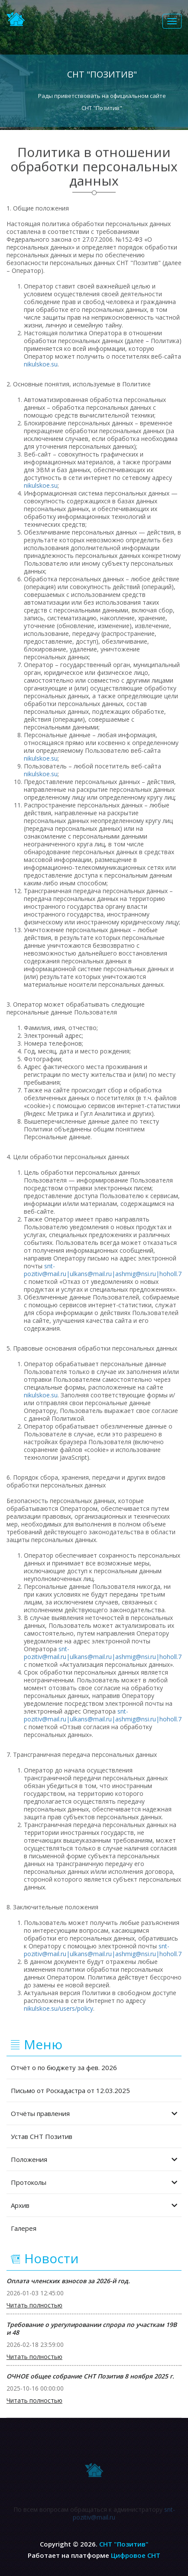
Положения (94, 2159)
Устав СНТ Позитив (41, 2136)
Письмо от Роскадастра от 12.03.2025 (70, 2090)
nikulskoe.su (41, 364)
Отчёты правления (94, 2113)
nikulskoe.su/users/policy (58, 2008)
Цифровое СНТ (135, 2555)
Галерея (23, 2228)
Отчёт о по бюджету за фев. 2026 (64, 2067)
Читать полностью (34, 2305)
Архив (94, 2205)
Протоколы (94, 2182)
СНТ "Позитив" (124, 2544)
